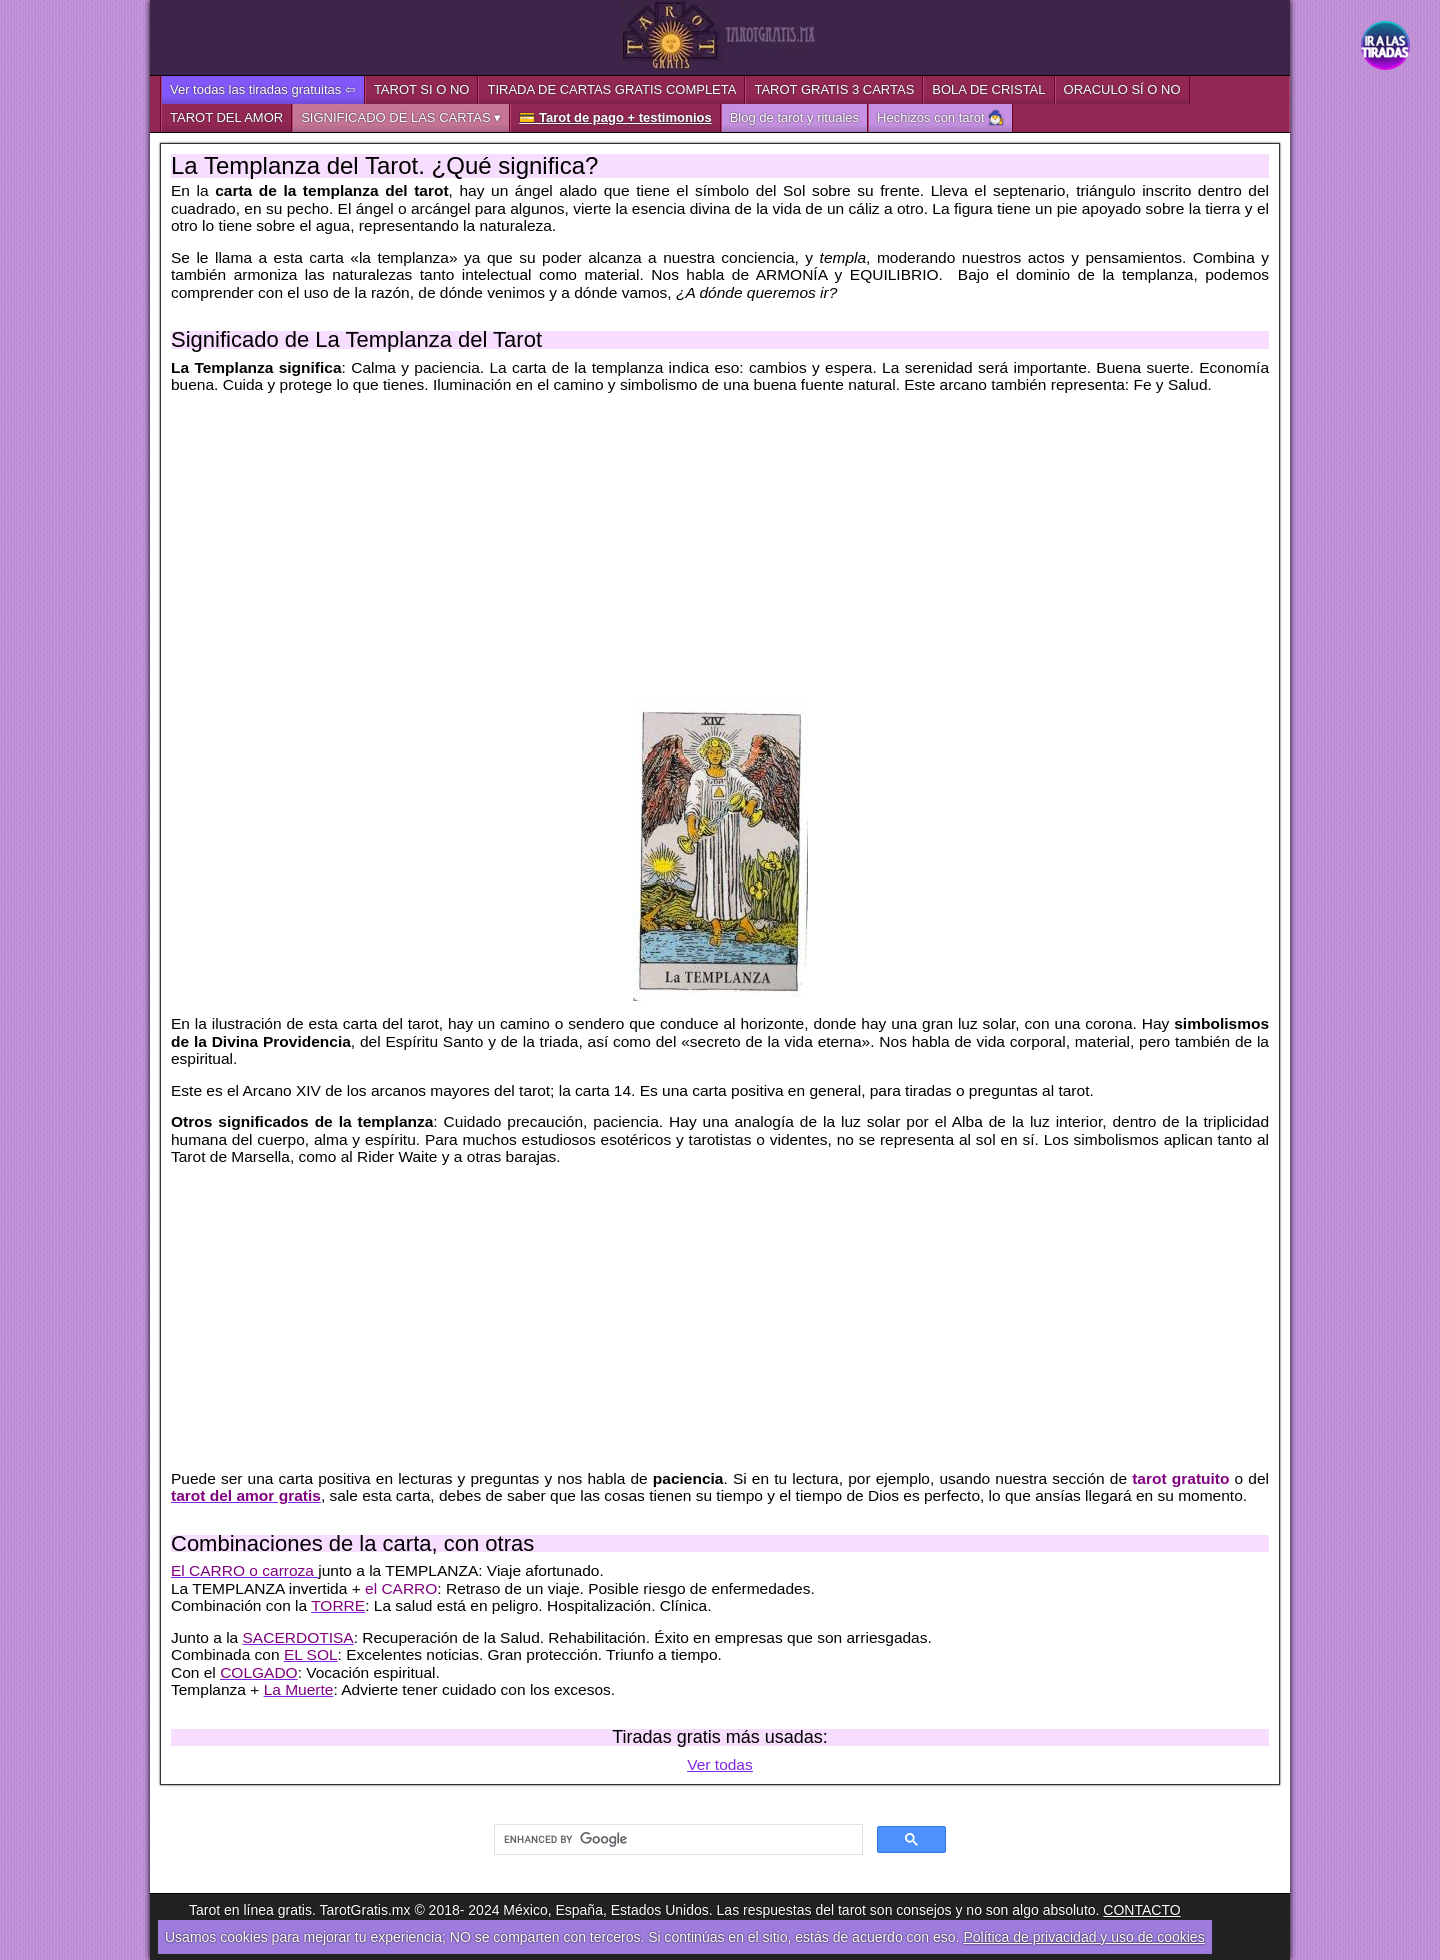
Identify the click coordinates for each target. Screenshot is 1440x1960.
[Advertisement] (720, 548)
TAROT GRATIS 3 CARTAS (834, 89)
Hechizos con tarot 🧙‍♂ (940, 117)
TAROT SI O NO (422, 89)
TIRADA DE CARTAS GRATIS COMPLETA (611, 89)
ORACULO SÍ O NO (1122, 89)
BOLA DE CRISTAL (988, 89)
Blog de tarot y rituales (794, 117)
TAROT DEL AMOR (226, 117)
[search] (676, 1840)
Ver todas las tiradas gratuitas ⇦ (263, 89)
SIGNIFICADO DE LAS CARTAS (396, 117)
